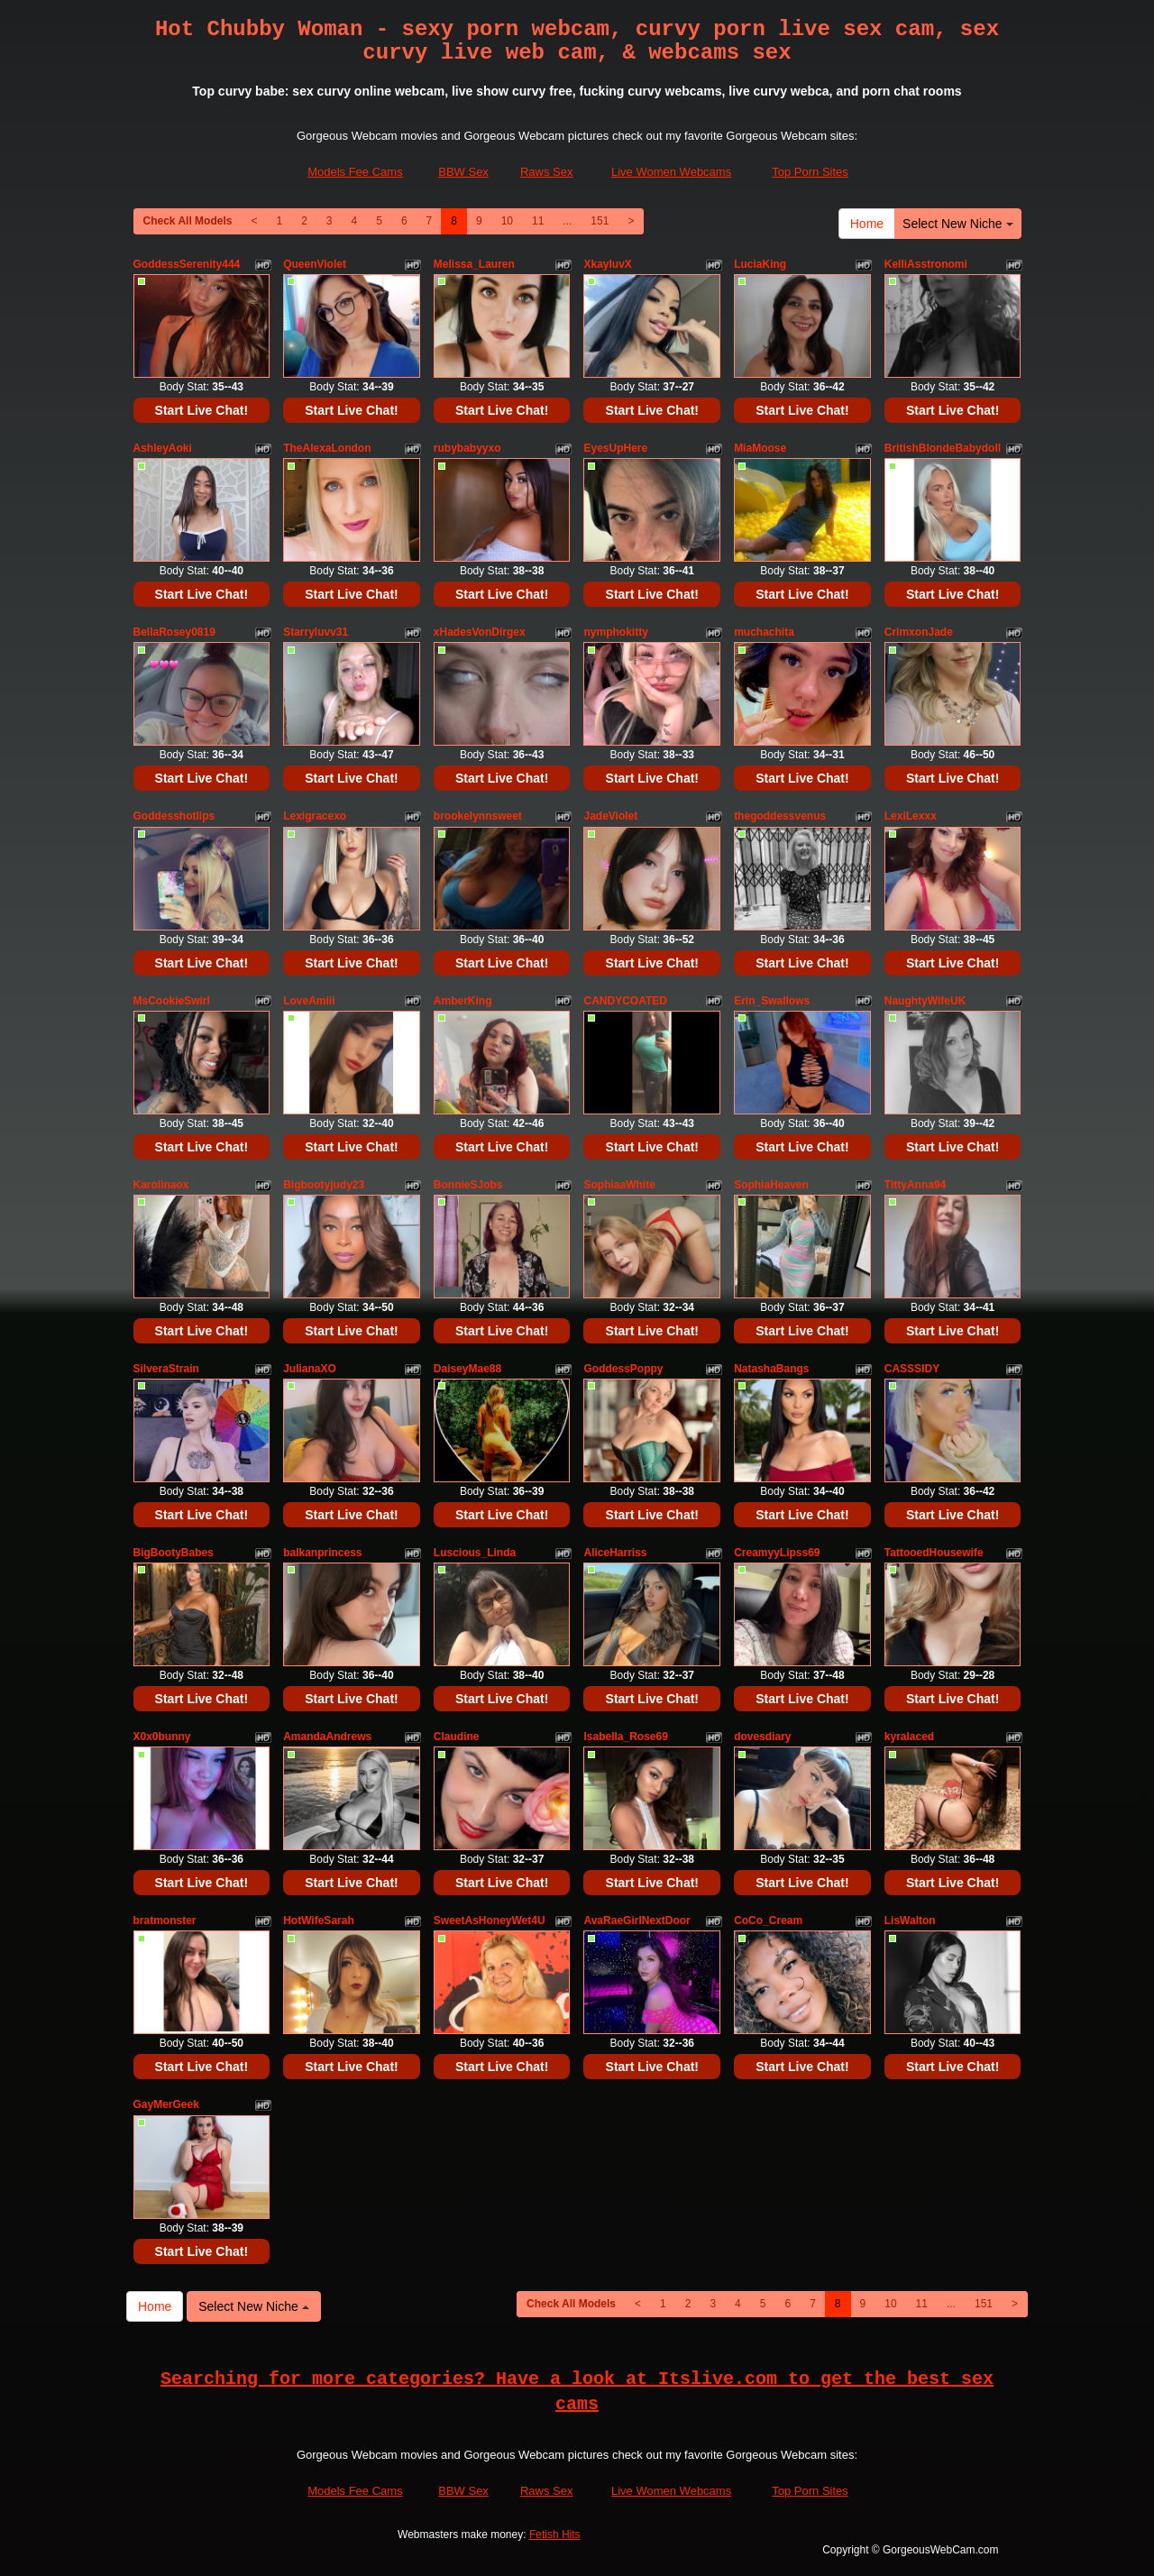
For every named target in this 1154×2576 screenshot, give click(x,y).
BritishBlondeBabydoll (942, 448)
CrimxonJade (918, 632)
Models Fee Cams (354, 172)
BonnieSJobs (468, 1184)
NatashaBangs (771, 1368)
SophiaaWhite (619, 1184)
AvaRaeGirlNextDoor (636, 1920)
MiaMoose (760, 448)
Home (867, 223)
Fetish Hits (555, 2534)
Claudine (457, 1736)
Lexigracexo (314, 816)
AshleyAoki (162, 448)
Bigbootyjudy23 (323, 1184)
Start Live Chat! (201, 410)
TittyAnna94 (915, 1184)
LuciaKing (760, 264)
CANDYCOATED (624, 1001)
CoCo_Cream (768, 1920)
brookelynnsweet (478, 816)
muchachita (764, 632)
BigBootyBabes (173, 1552)
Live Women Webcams (671, 172)
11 (538, 221)
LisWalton (910, 1920)
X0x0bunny (162, 1736)
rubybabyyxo (467, 448)
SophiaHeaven (771, 1184)
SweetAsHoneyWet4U (489, 1920)
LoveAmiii (308, 1001)
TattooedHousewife (934, 1552)
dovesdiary (762, 1736)
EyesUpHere (615, 448)
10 (507, 221)
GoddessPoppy (623, 1368)
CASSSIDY (911, 1368)
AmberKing (463, 1001)
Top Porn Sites (810, 172)
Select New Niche (957, 223)
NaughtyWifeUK (925, 1001)
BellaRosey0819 (174, 632)
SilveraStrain (166, 1368)
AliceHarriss (614, 1552)
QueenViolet (314, 264)
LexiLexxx (910, 816)
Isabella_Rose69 (625, 1736)
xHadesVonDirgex (480, 632)
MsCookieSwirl (171, 1001)
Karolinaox (161, 1184)
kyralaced (909, 1736)
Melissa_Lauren (474, 264)
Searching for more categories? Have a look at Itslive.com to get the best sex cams (577, 2392)
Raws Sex (546, 172)
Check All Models (188, 221)
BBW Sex (463, 172)
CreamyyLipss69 (777, 1552)
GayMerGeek (166, 2104)
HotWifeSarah (318, 1920)
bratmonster (165, 1920)
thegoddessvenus (780, 816)
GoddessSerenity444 (187, 264)
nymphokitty (615, 632)
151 (600, 221)
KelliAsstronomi (925, 264)
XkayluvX (607, 264)
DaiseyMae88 (467, 1368)
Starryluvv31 (315, 632)
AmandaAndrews (327, 1736)
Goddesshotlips (174, 816)
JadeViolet (610, 816)
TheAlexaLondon (327, 448)
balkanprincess (322, 1552)
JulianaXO (309, 1368)
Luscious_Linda (475, 1552)
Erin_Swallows (772, 1001)
